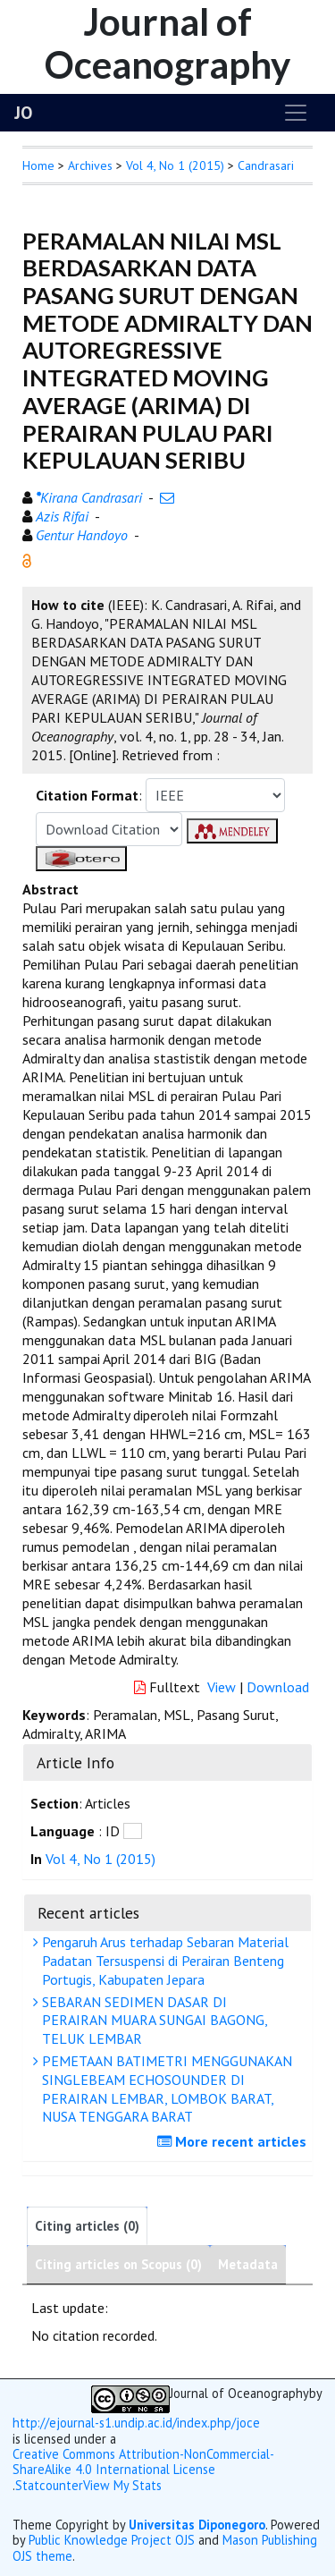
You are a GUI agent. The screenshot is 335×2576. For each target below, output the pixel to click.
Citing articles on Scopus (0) (118, 2264)
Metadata (248, 2264)
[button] (26, 559)
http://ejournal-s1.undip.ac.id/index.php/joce (136, 2422)
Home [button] (38, 165)
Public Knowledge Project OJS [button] (112, 2539)
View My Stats (122, 2486)
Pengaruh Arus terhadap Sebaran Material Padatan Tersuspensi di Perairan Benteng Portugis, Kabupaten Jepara (163, 1960)
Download (278, 1687)
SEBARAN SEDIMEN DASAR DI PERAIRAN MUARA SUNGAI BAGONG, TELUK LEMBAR (153, 2020)
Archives (90, 165)
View (221, 1687)
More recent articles (234, 2141)
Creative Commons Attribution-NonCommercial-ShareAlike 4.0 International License (143, 2462)
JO (23, 112)
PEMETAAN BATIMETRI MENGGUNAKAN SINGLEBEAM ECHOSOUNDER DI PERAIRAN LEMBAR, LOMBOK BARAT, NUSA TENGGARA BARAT (165, 2088)
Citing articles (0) (87, 2225)
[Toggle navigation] (296, 113)
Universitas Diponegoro (197, 2524)
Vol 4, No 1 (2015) (175, 165)
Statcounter (49, 2485)
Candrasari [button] (266, 165)
